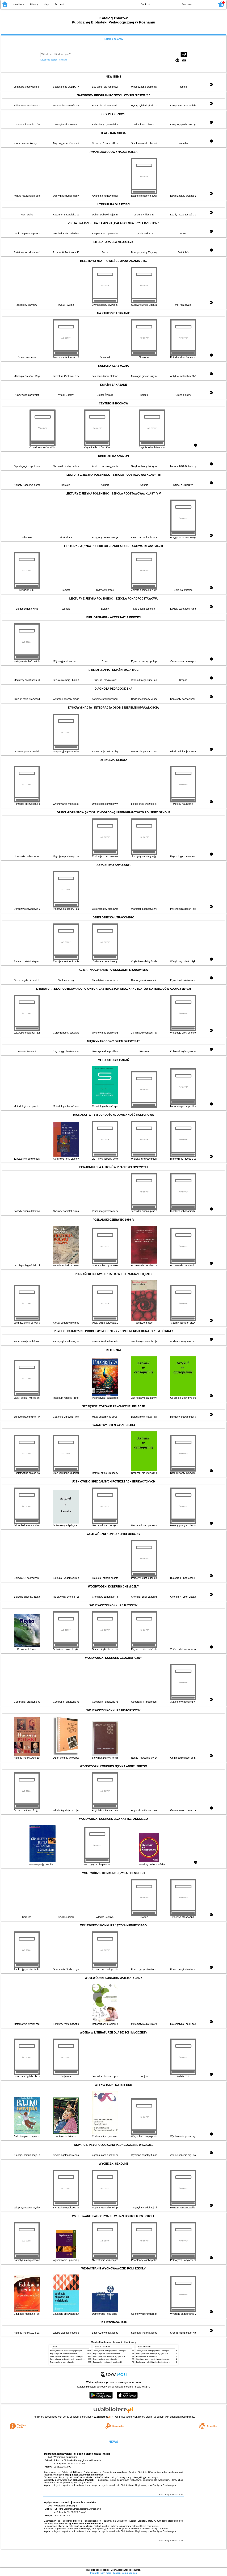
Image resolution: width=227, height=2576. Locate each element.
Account (59, 4)
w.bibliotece (102, 2416)
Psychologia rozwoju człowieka (62, 2362)
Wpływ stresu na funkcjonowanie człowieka (70, 2502)
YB (169, 3)
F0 (195, 3)
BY (176, 3)
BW (161, 3)
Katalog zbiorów (113, 39)
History (34, 4)
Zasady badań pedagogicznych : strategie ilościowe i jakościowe (75, 2359)
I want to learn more (100, 2573)
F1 (201, 3)
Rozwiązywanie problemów (146, 2356)
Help (46, 4)
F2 (209, 3)
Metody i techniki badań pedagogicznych (66, 2351)
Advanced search (48, 59)
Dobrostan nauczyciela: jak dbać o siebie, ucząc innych (77, 2453)
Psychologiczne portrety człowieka (63, 2353)
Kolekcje (63, 59)
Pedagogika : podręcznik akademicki (107, 2362)
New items (18, 4)
